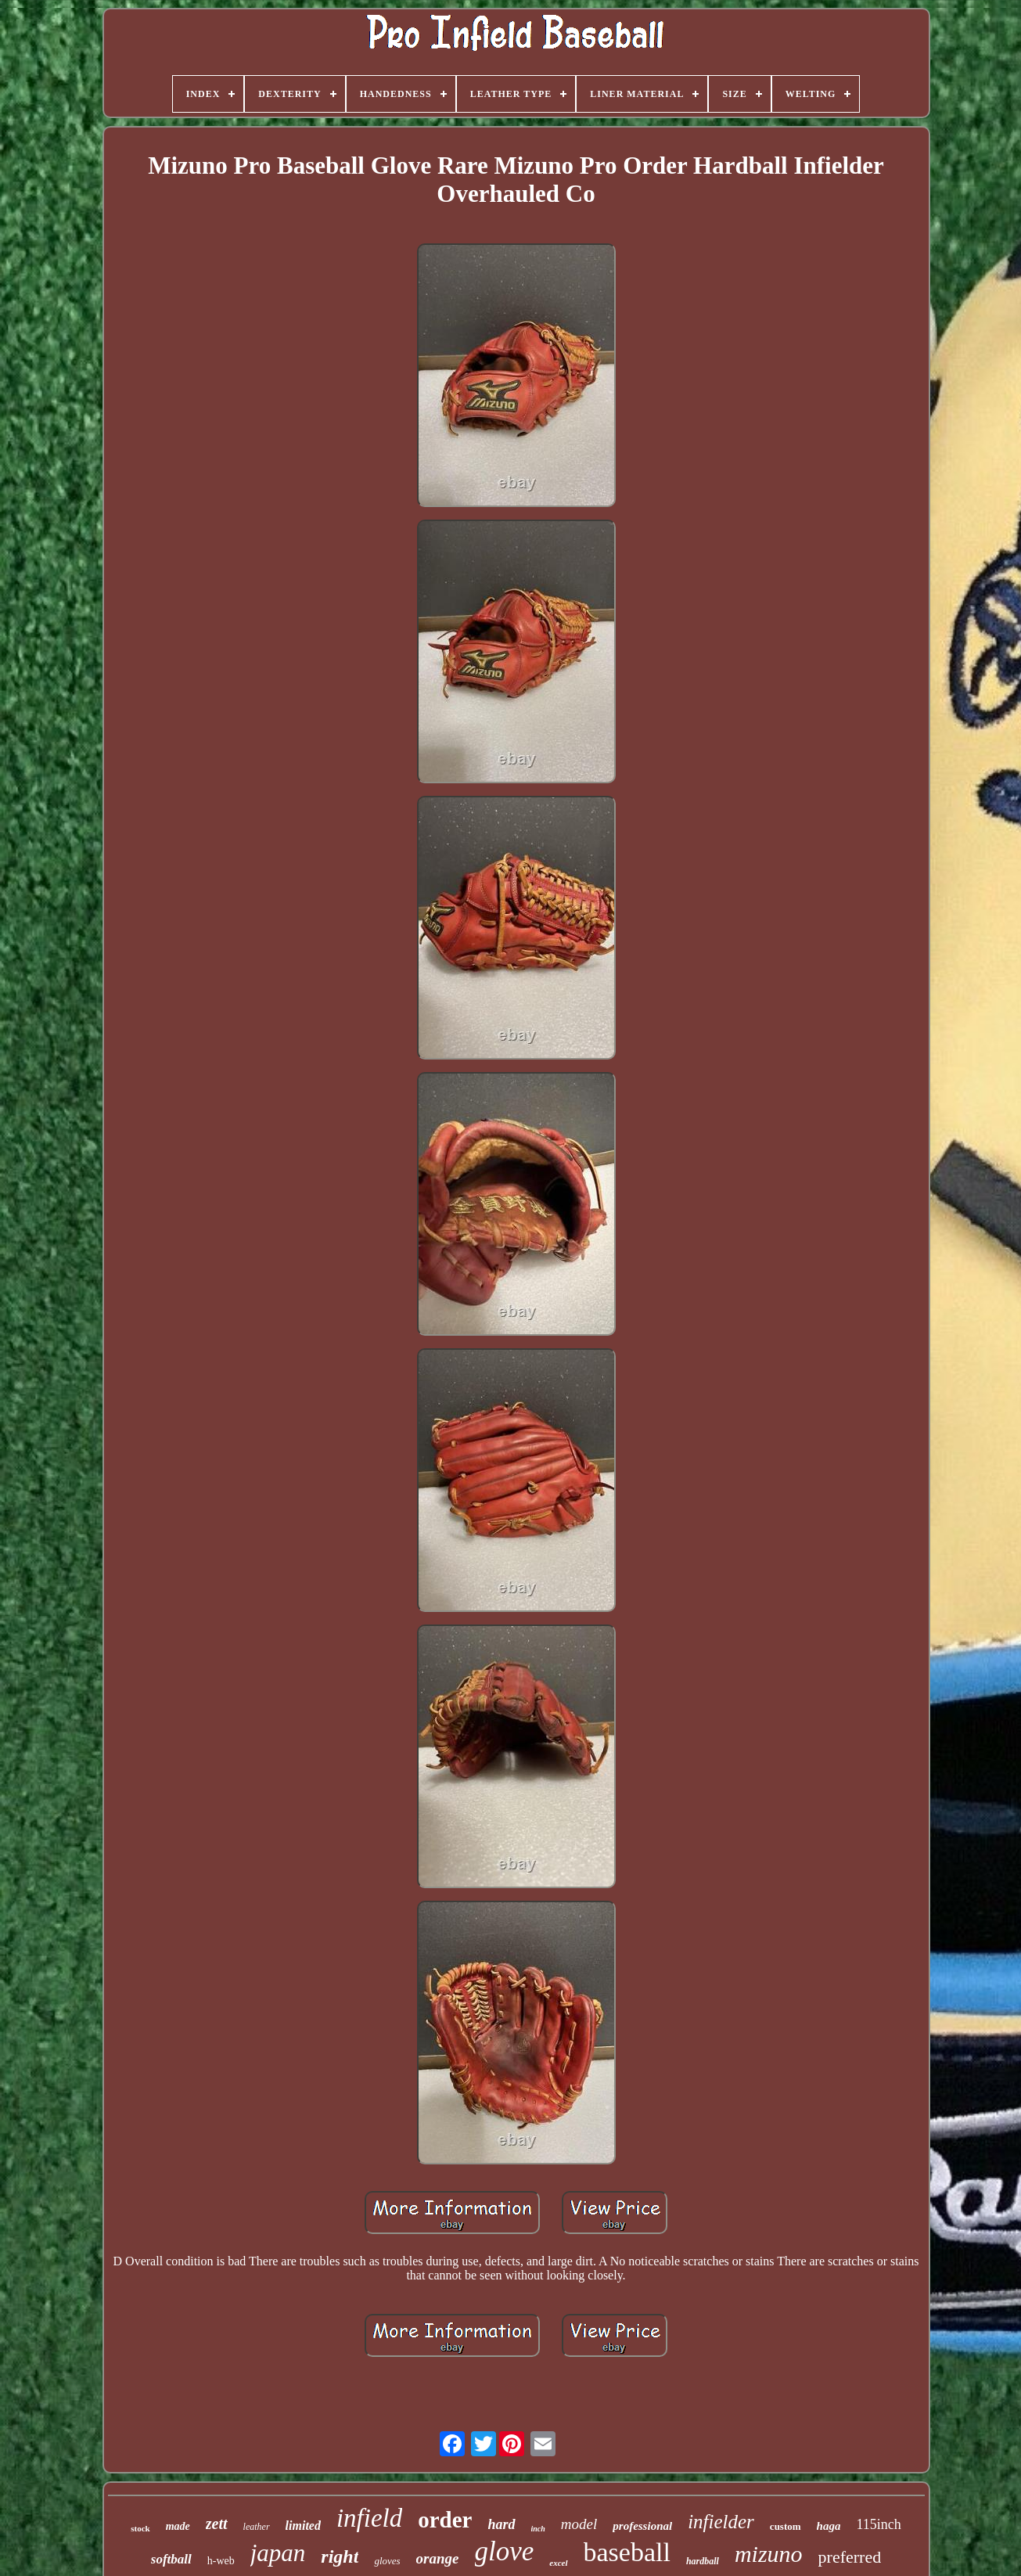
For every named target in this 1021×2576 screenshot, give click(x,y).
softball (171, 2559)
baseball (627, 2552)
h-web (221, 2561)
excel (558, 2562)
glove (504, 2551)
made (178, 2526)
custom (785, 2526)
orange (437, 2558)
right (339, 2556)
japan (278, 2553)
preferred (850, 2557)
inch (538, 2528)
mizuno (769, 2554)
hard (502, 2524)
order (445, 2519)
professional (642, 2526)
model (579, 2524)
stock (140, 2528)
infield (369, 2518)
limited (303, 2525)
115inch (878, 2524)
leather (256, 2526)
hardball (702, 2561)
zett (217, 2523)
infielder (721, 2521)
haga (829, 2526)
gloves (387, 2561)
